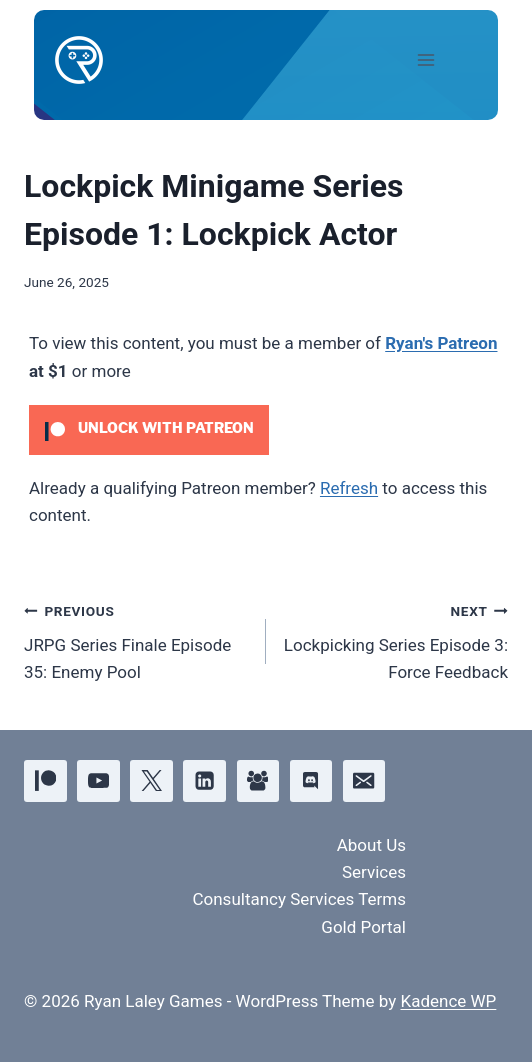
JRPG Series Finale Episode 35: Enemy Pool (136, 640)
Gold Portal (363, 927)
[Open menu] (443, 59)
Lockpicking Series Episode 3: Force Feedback (395, 640)
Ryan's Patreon (441, 343)
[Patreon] (45, 781)
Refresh (349, 488)
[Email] (364, 781)
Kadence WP (448, 1001)
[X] (151, 781)
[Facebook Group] (258, 781)
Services (374, 872)
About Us (371, 845)
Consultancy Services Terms (299, 899)
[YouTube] (98, 781)
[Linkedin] (204, 781)
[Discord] (311, 781)
